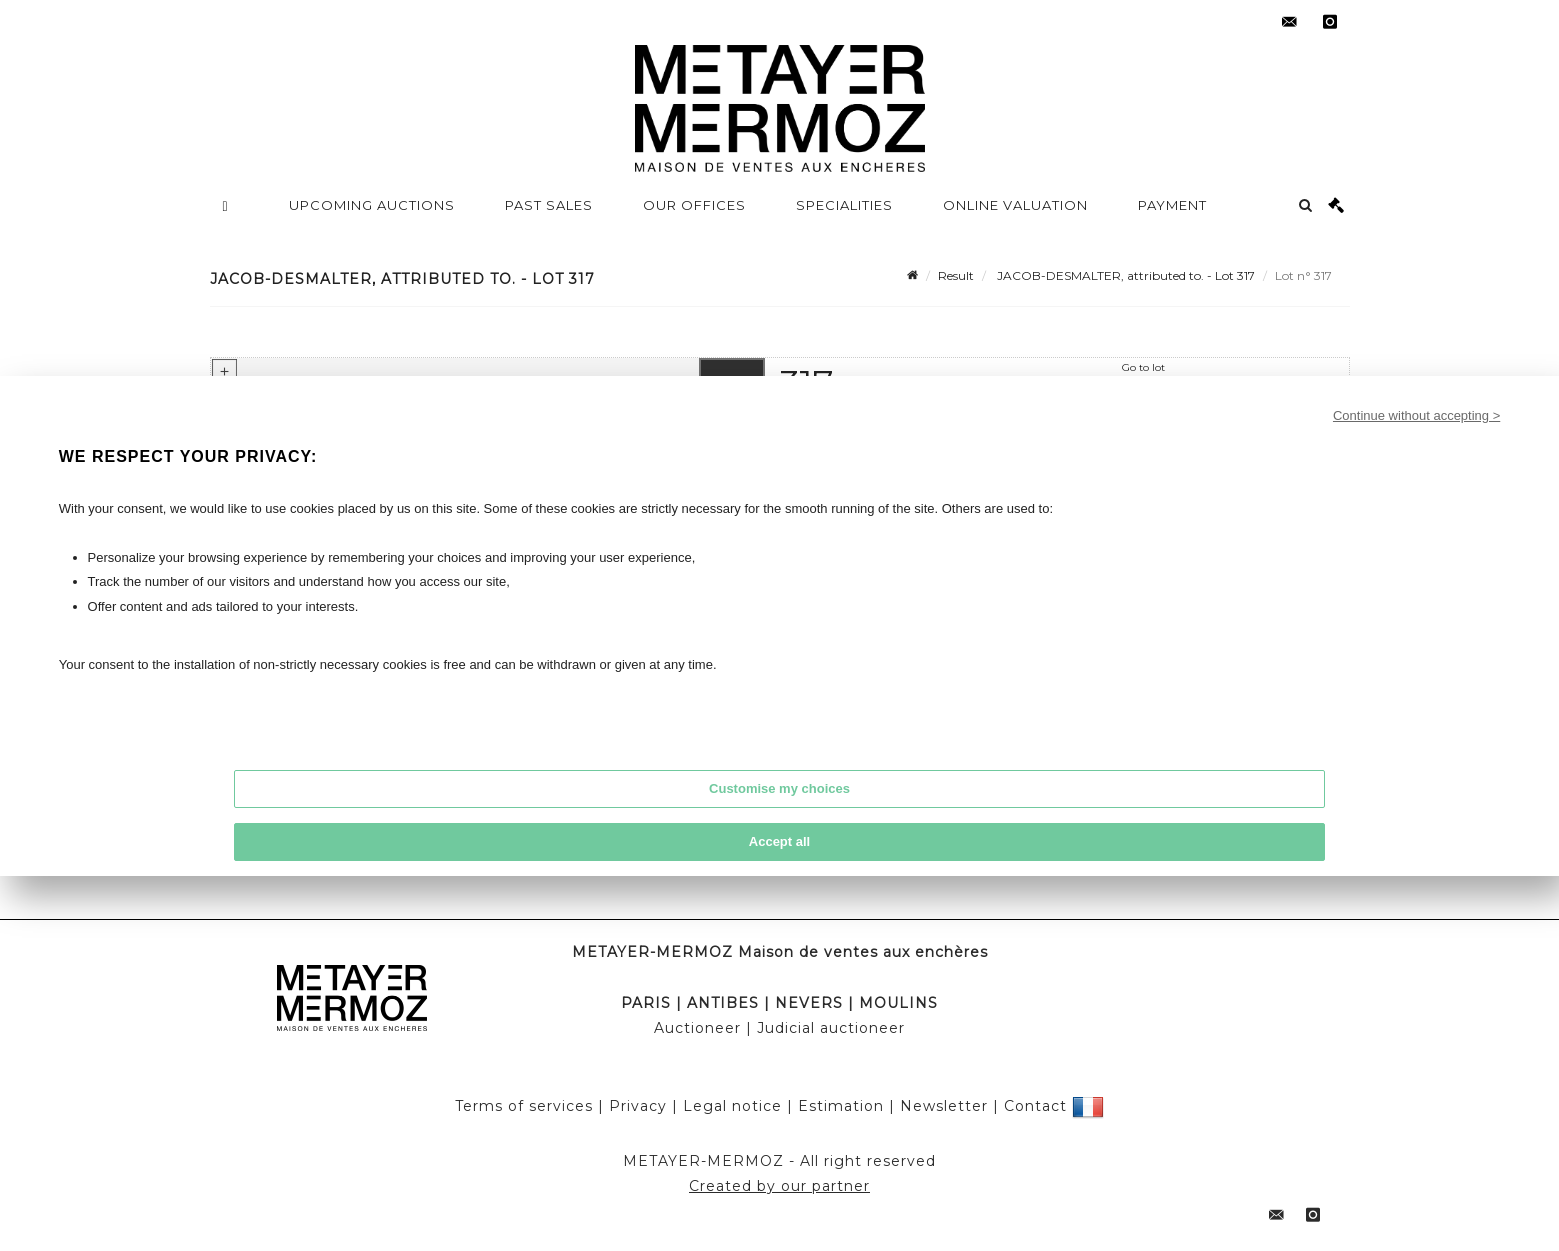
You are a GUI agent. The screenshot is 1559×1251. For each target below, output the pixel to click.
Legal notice (732, 1106)
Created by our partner (779, 1186)
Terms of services (524, 1106)
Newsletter (944, 1106)
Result (956, 275)
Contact (1035, 1106)
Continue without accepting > (1416, 415)
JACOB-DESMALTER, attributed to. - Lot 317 (1124, 275)
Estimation (841, 1106)
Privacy (638, 1106)
